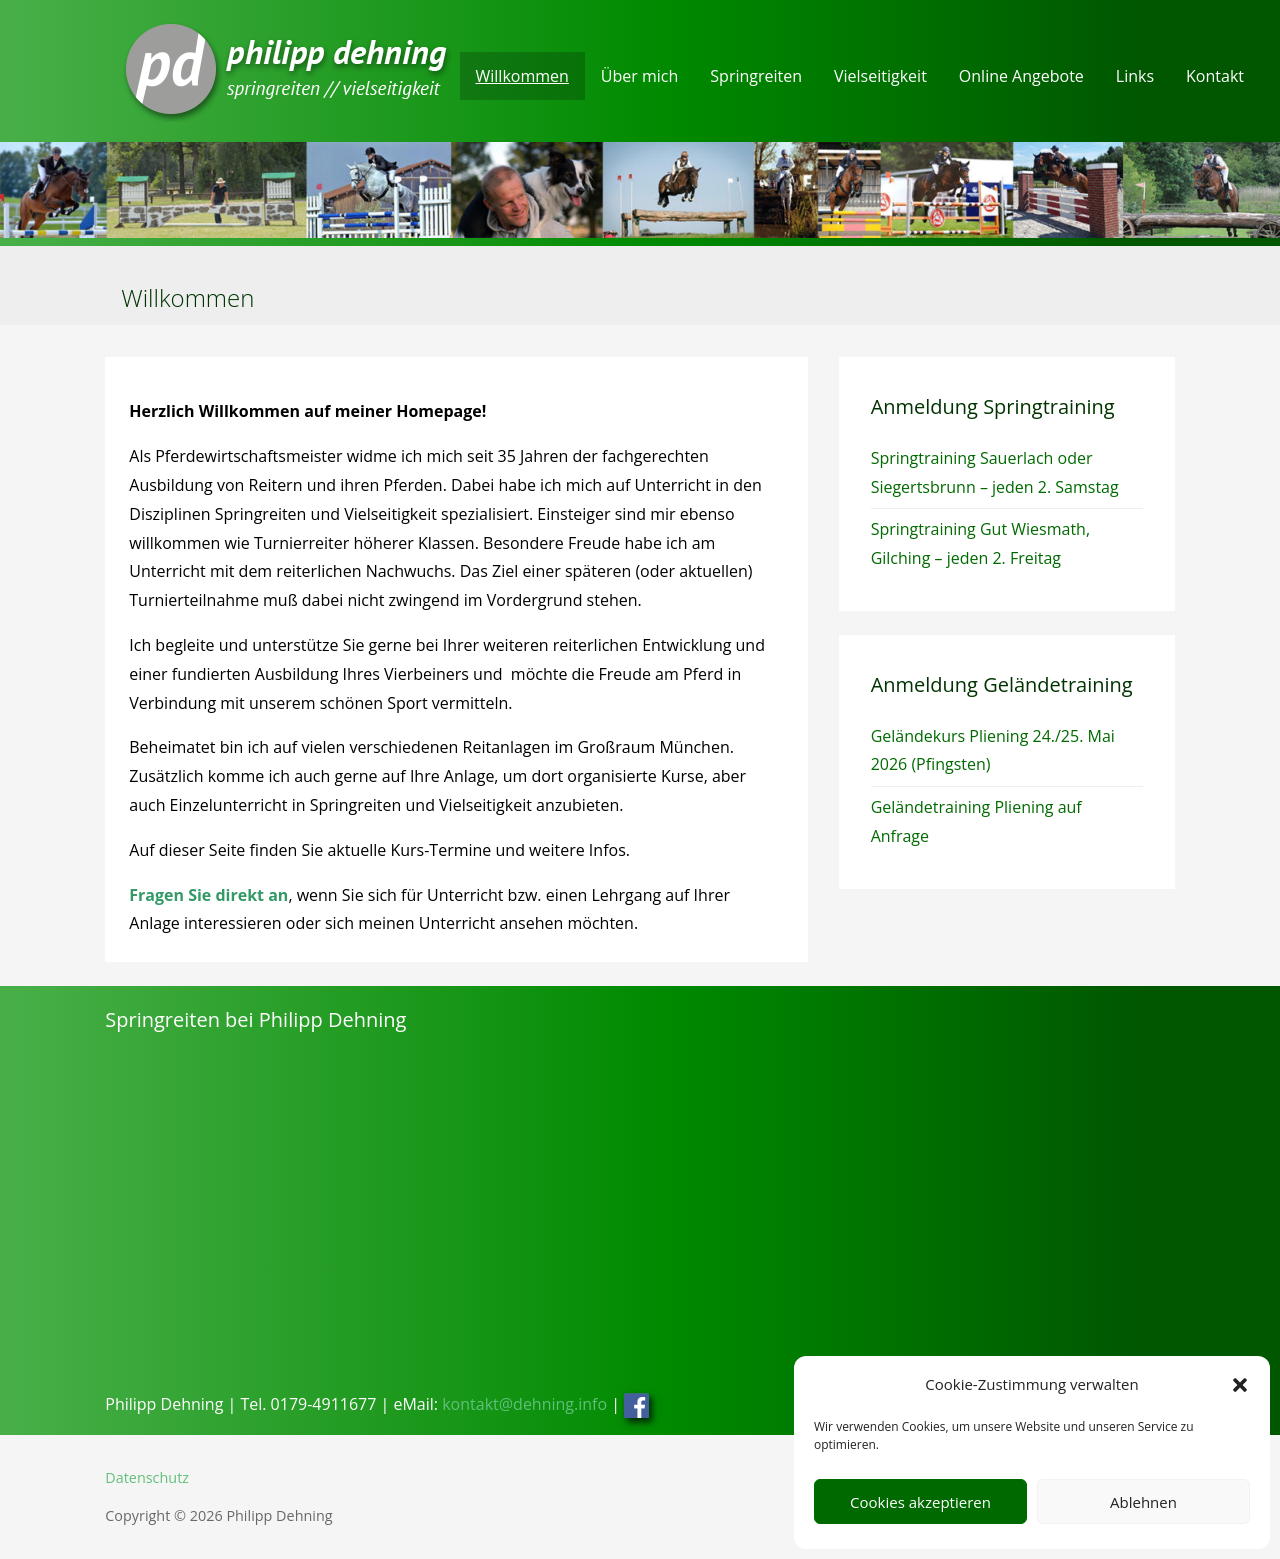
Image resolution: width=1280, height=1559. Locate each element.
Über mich (639, 76)
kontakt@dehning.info (524, 1404)
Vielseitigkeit (880, 76)
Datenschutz (147, 1477)
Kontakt (1215, 76)
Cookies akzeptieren (920, 1502)
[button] (1240, 1385)
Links (1135, 76)
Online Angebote (1021, 76)
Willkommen (522, 76)
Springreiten (756, 76)
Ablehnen (1143, 1502)
